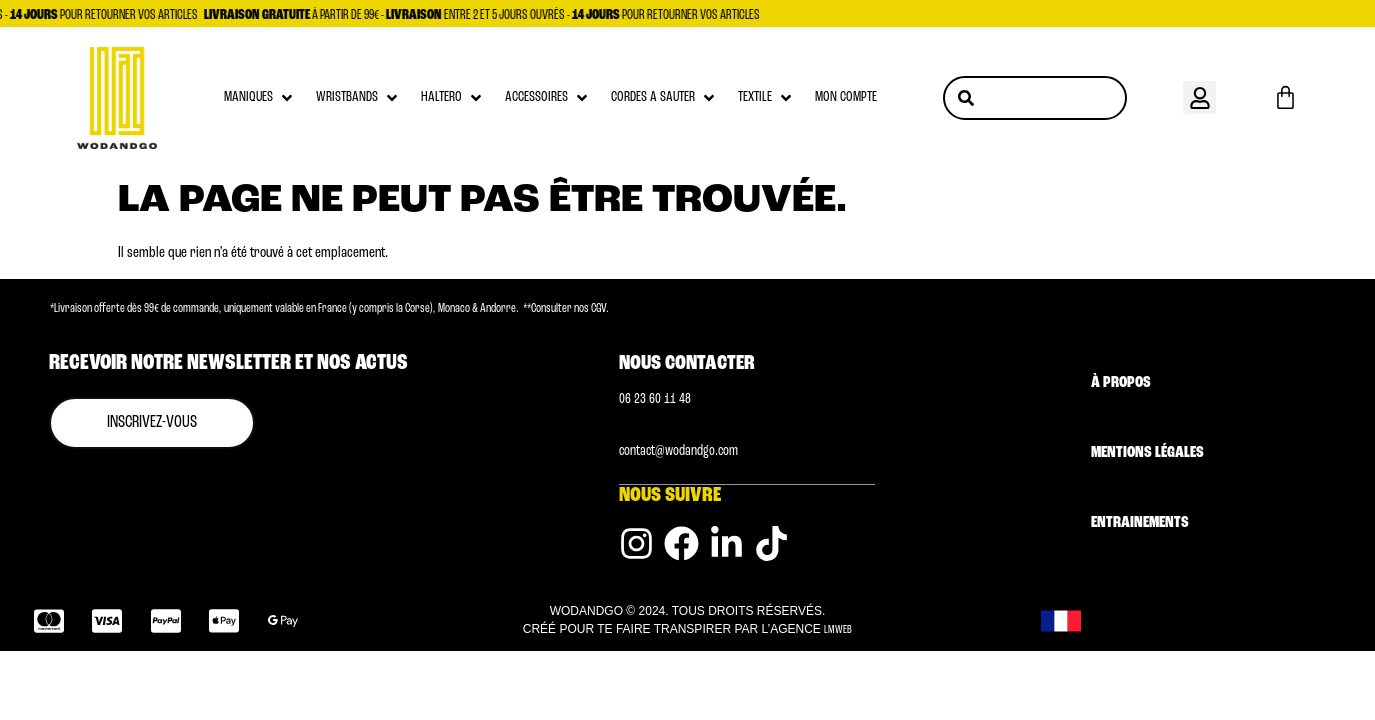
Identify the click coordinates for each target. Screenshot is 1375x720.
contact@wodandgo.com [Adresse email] (678, 451)
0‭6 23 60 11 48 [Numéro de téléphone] (655, 399)
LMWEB (838, 629)
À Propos (1121, 383)
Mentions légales (1147, 453)
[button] (1199, 97)
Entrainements (1140, 523)
